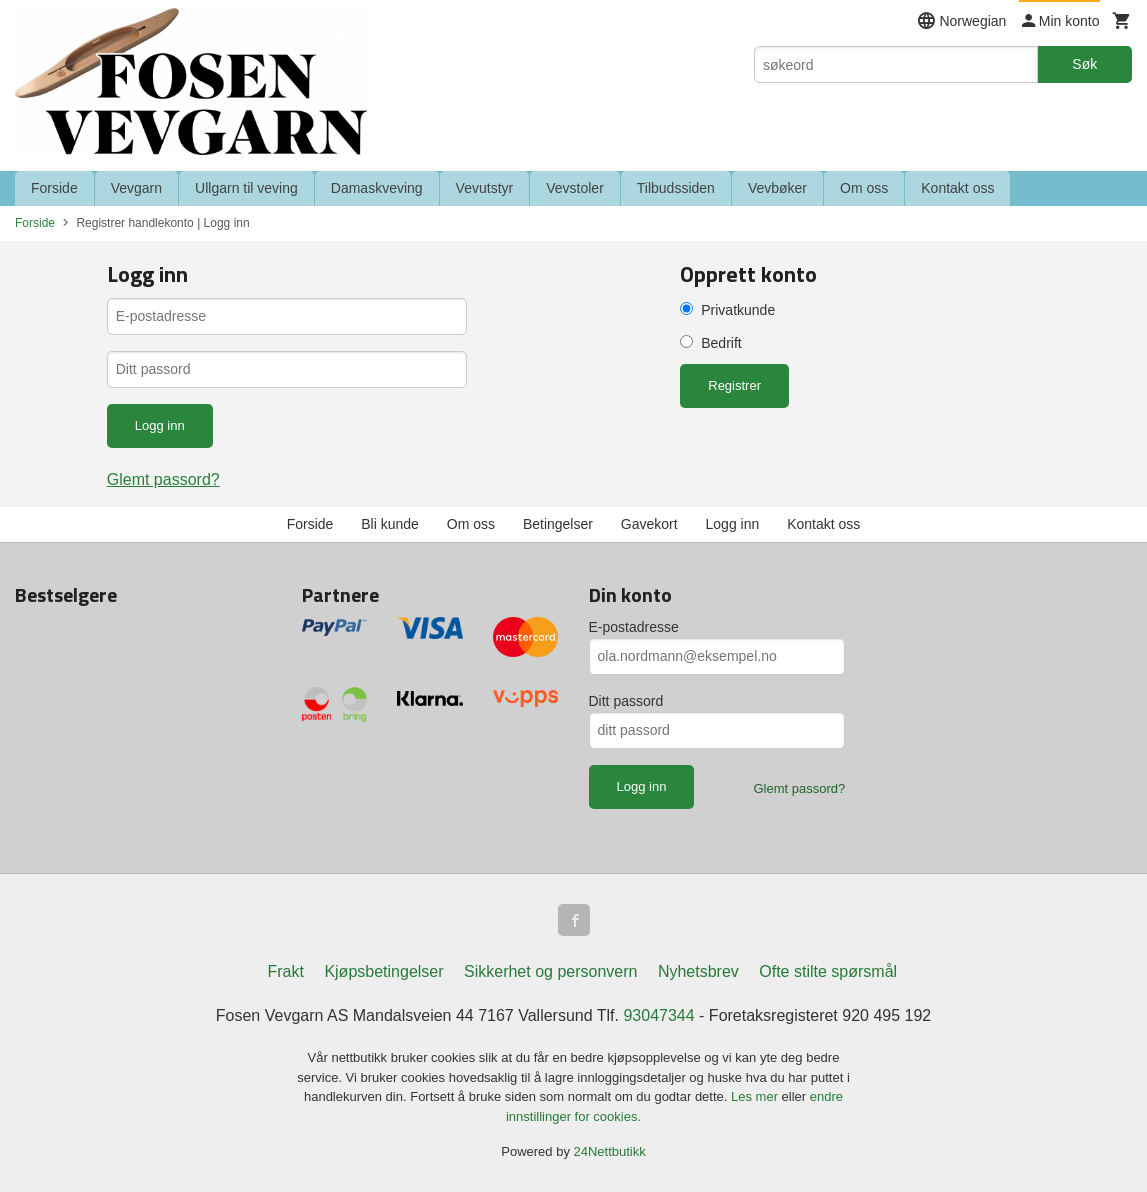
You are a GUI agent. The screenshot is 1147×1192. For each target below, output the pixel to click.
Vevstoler (575, 188)
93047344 (658, 1015)
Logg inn (733, 524)
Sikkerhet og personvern (550, 971)
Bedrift (721, 343)
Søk (1084, 64)
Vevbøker (777, 188)
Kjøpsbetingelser (383, 971)
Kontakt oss (957, 188)
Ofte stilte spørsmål (828, 971)
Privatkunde (738, 310)
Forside (54, 188)
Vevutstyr (485, 188)
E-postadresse (634, 627)
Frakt (285, 971)
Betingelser (558, 524)
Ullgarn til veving (246, 188)
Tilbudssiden (676, 188)
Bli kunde (390, 524)
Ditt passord (626, 701)
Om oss (864, 188)
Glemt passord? (163, 479)
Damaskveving (377, 188)
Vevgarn (136, 188)
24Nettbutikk (610, 1151)
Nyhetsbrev (698, 971)
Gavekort (649, 524)
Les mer (756, 1096)
